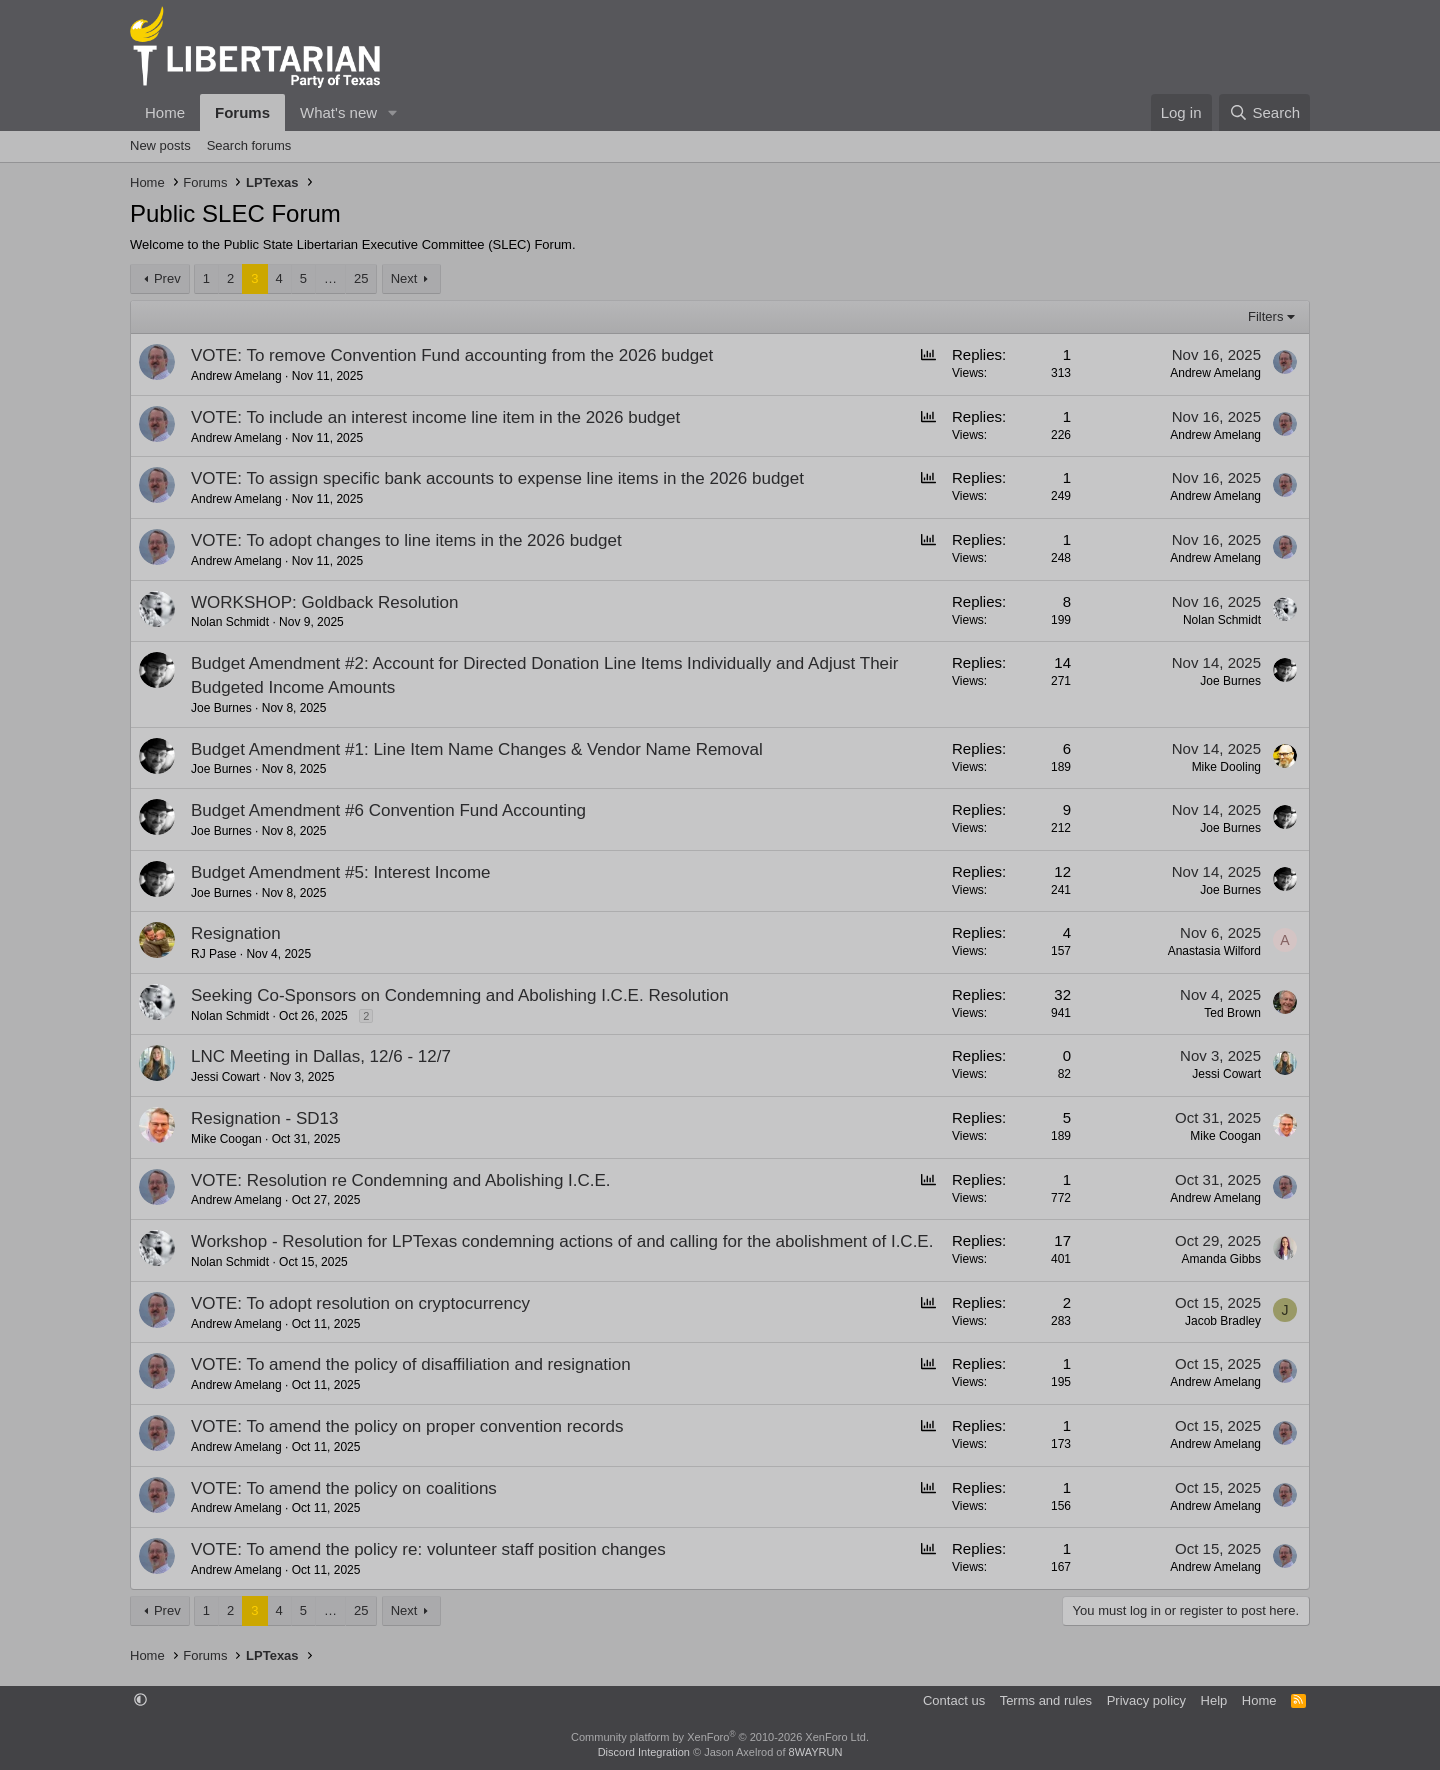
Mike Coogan (226, 1139)
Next (404, 278)
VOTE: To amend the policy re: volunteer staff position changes (428, 1549)
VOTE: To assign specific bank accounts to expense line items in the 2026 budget (497, 478)
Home (165, 112)
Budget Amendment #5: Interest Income (341, 872)
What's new (338, 112)
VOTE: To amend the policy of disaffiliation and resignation (411, 1364)
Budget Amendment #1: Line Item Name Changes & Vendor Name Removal (477, 749)
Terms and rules (1046, 1700)
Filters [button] (1265, 316)
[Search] (1264, 112)
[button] (393, 112)
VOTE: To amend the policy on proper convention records (407, 1426)
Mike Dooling (1226, 767)
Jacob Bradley (1223, 1321)
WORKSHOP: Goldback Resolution (324, 602)
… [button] (330, 278)
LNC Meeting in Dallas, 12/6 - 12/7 (321, 1056)
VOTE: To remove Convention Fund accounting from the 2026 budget (452, 355)
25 (361, 278)
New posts (160, 145)
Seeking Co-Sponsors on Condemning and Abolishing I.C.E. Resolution (460, 995)
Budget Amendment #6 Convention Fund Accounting (388, 810)
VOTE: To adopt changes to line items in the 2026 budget (406, 540)
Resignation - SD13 (264, 1118)
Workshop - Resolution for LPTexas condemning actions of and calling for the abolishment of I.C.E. (562, 1241)
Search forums (249, 145)
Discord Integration (644, 1752)
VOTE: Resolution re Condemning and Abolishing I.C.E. (401, 1180)
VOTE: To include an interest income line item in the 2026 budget (435, 417)
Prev (167, 278)
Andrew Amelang (236, 376)
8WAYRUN (816, 1752)
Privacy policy (1146, 1700)
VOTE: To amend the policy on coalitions (344, 1488)
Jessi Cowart (225, 1077)
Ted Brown (1232, 1013)
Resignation (236, 933)
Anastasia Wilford (1214, 951)
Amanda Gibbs (1221, 1259)
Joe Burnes (221, 708)
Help (1214, 1700)
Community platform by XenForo (720, 1737)
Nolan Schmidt (230, 622)
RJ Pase (213, 954)
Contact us (954, 1700)
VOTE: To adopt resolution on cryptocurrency (360, 1303)
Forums (242, 112)
